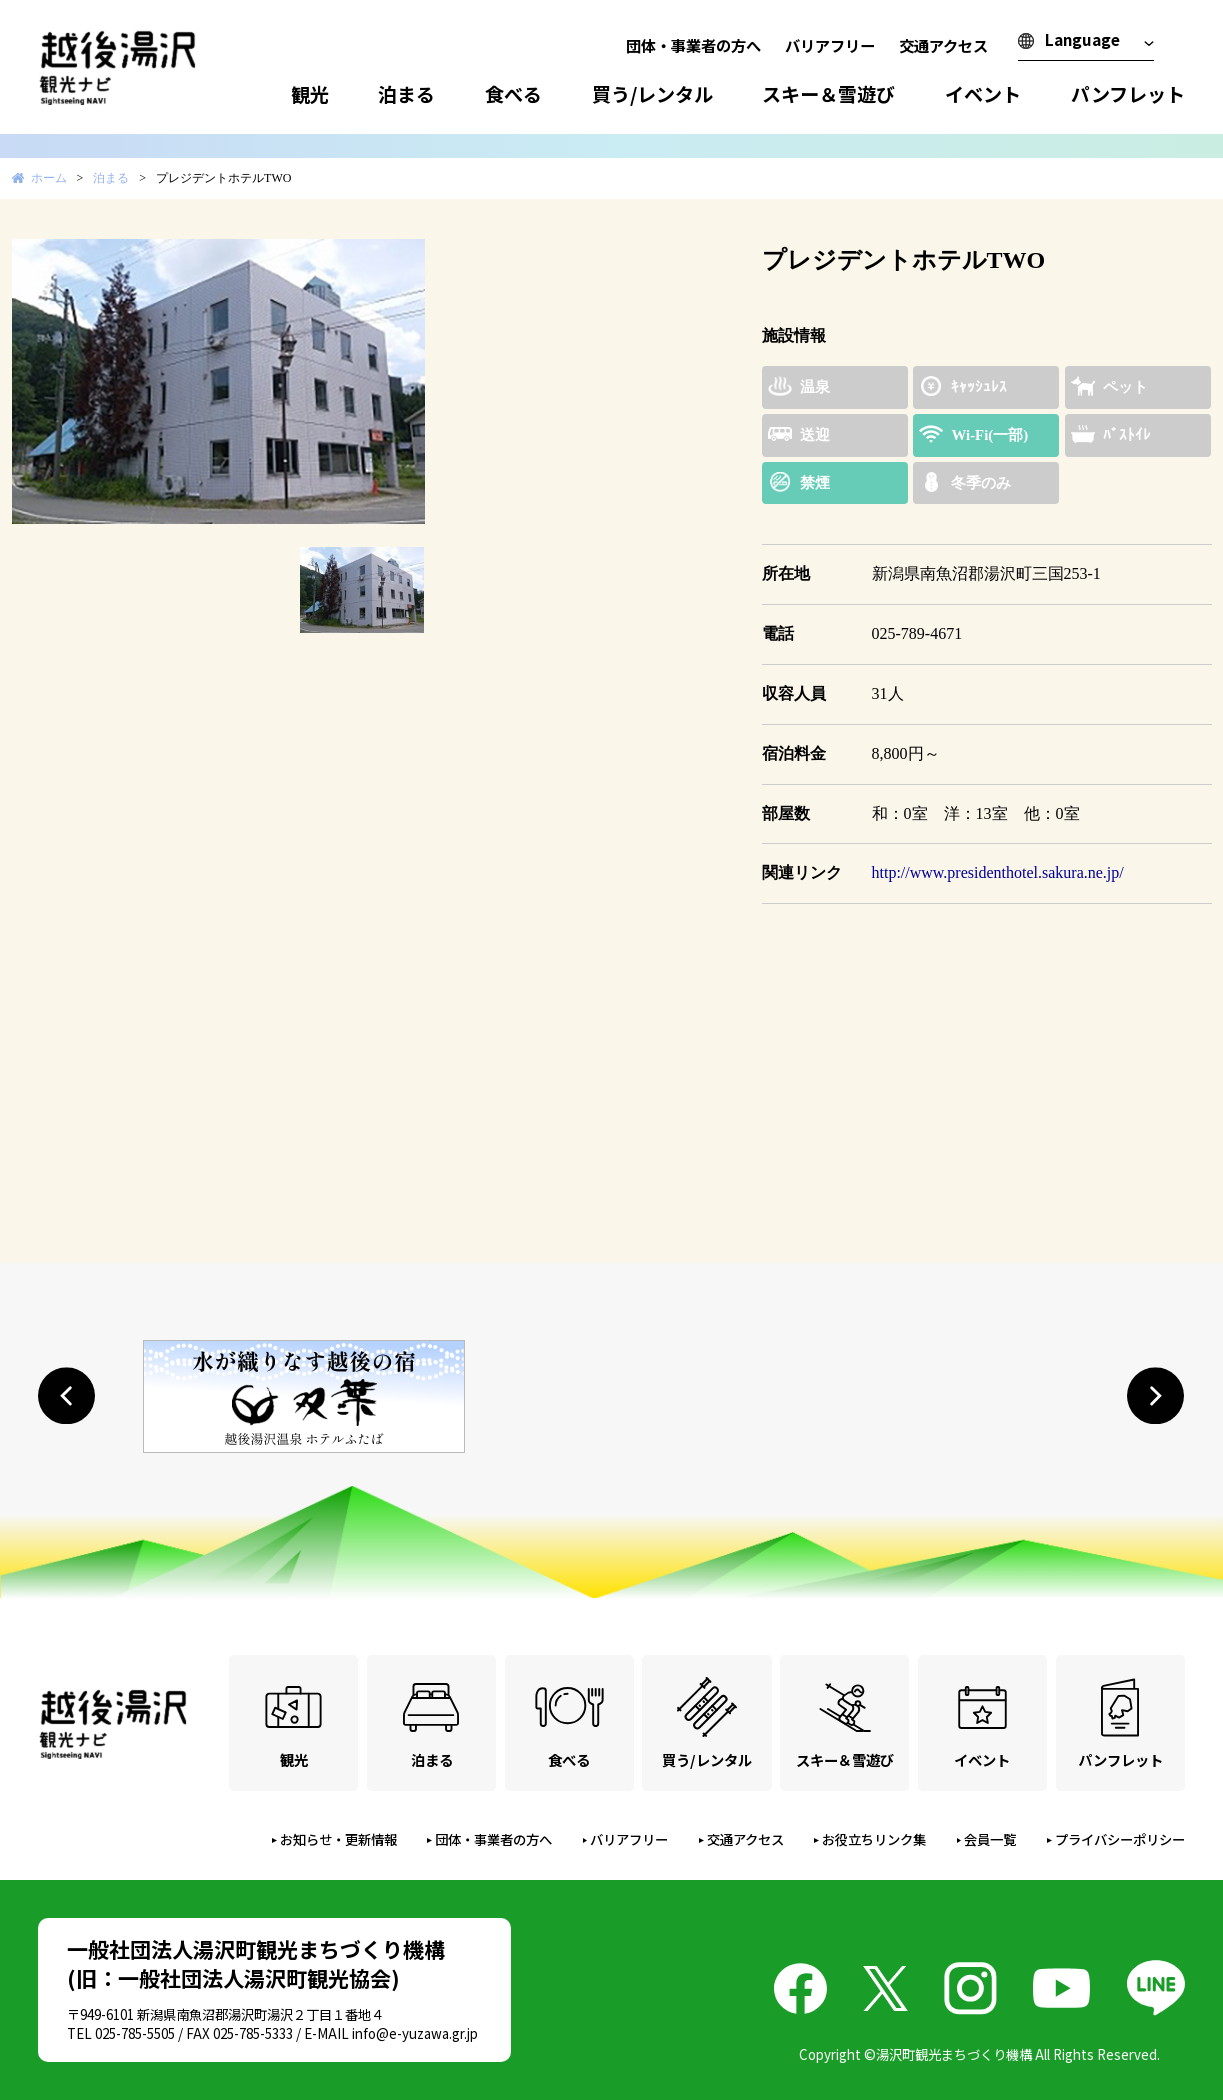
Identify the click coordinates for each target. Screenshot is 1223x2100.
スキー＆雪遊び (828, 94)
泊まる (406, 94)
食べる (513, 94)
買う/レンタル (652, 94)
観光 (310, 94)
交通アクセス (943, 45)
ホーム (49, 178)
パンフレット (1128, 94)
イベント (983, 94)
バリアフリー (830, 45)
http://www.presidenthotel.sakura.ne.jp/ (998, 872)
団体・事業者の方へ (693, 45)
